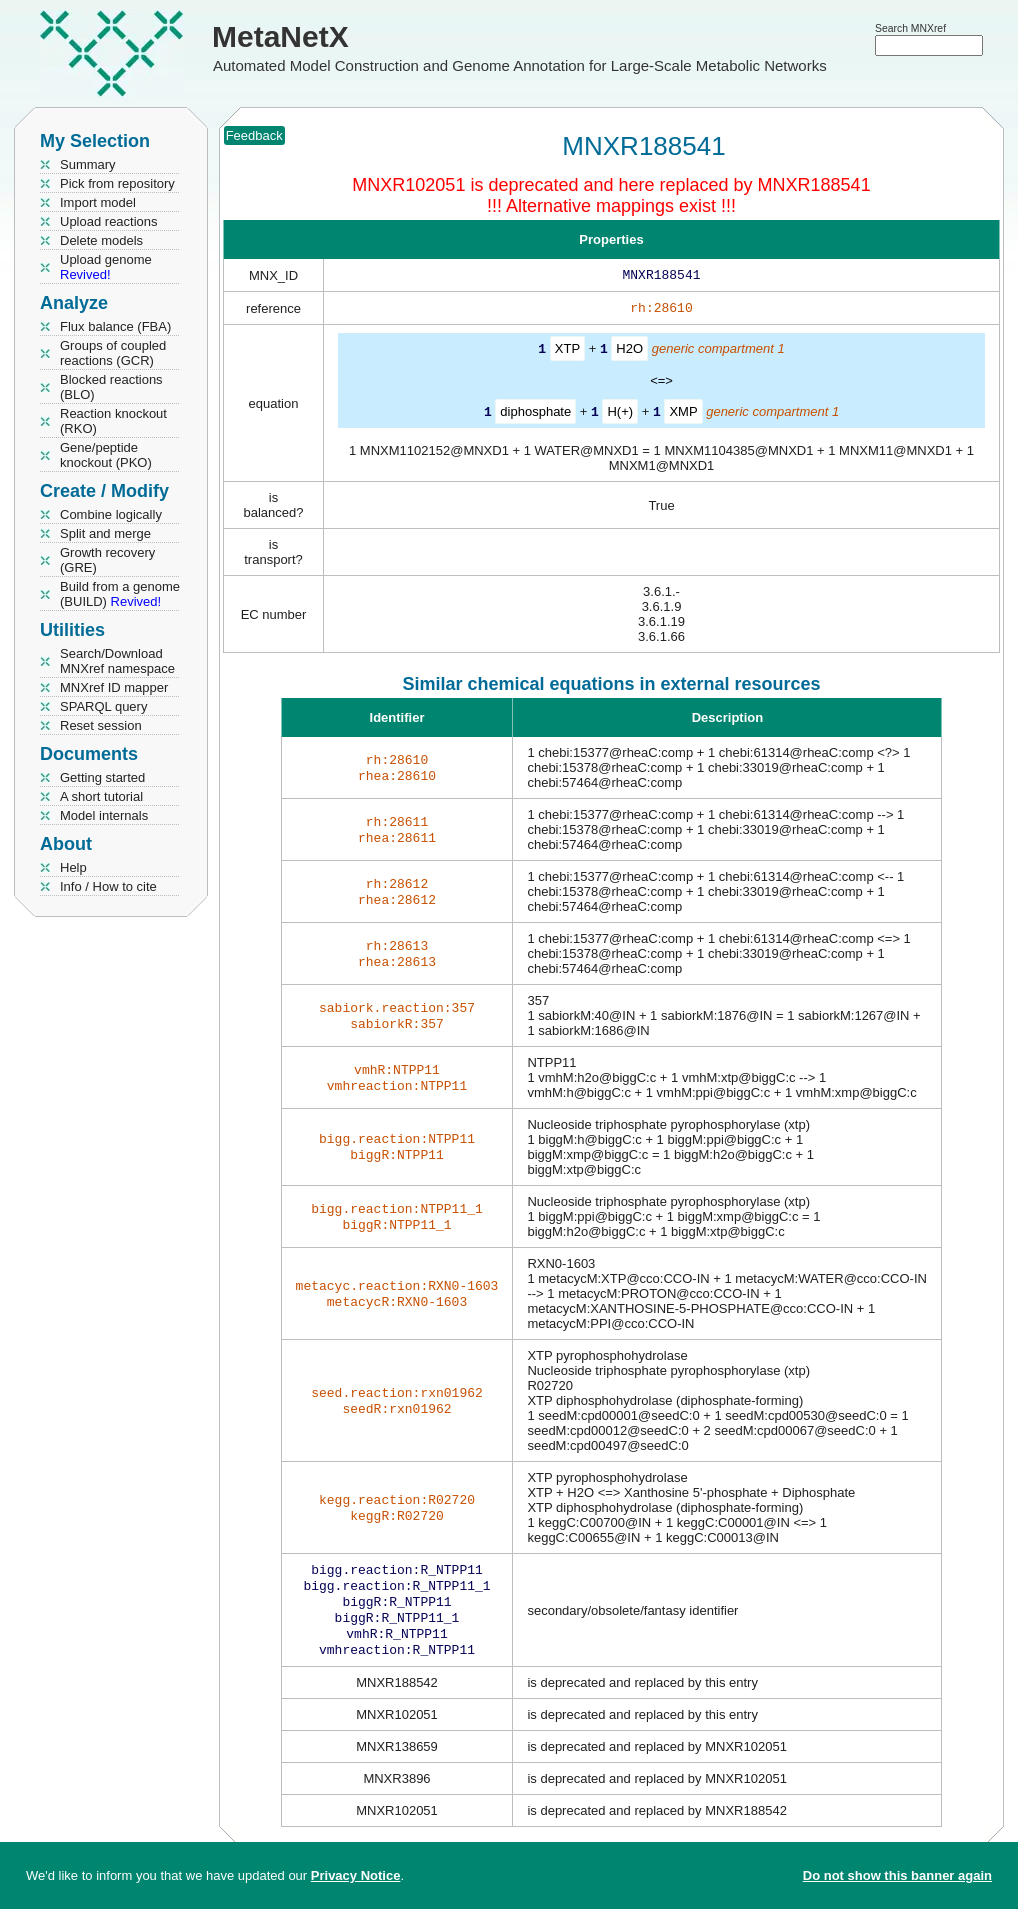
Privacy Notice (356, 1875)
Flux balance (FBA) (115, 326)
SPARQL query (103, 706)
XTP (567, 352)
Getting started (102, 777)
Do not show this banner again (897, 1875)
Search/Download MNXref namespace (117, 661)
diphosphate (535, 414)
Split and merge (105, 533)
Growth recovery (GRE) (107, 560)
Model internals (104, 815)
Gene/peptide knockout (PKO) (106, 455)
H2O (629, 352)
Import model (98, 202)
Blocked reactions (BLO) (111, 387)
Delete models (101, 240)
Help (73, 867)
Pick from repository (117, 183)
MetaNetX (280, 36)
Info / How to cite (108, 886)
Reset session (101, 725)
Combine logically (111, 514)
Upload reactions (109, 221)
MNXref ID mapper (114, 687)
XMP (683, 414)
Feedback (254, 135)
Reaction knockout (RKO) (113, 421)
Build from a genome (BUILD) (120, 594)
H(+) (620, 414)
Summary (88, 164)
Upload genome (106, 267)
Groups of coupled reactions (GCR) (113, 353)
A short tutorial (101, 796)
